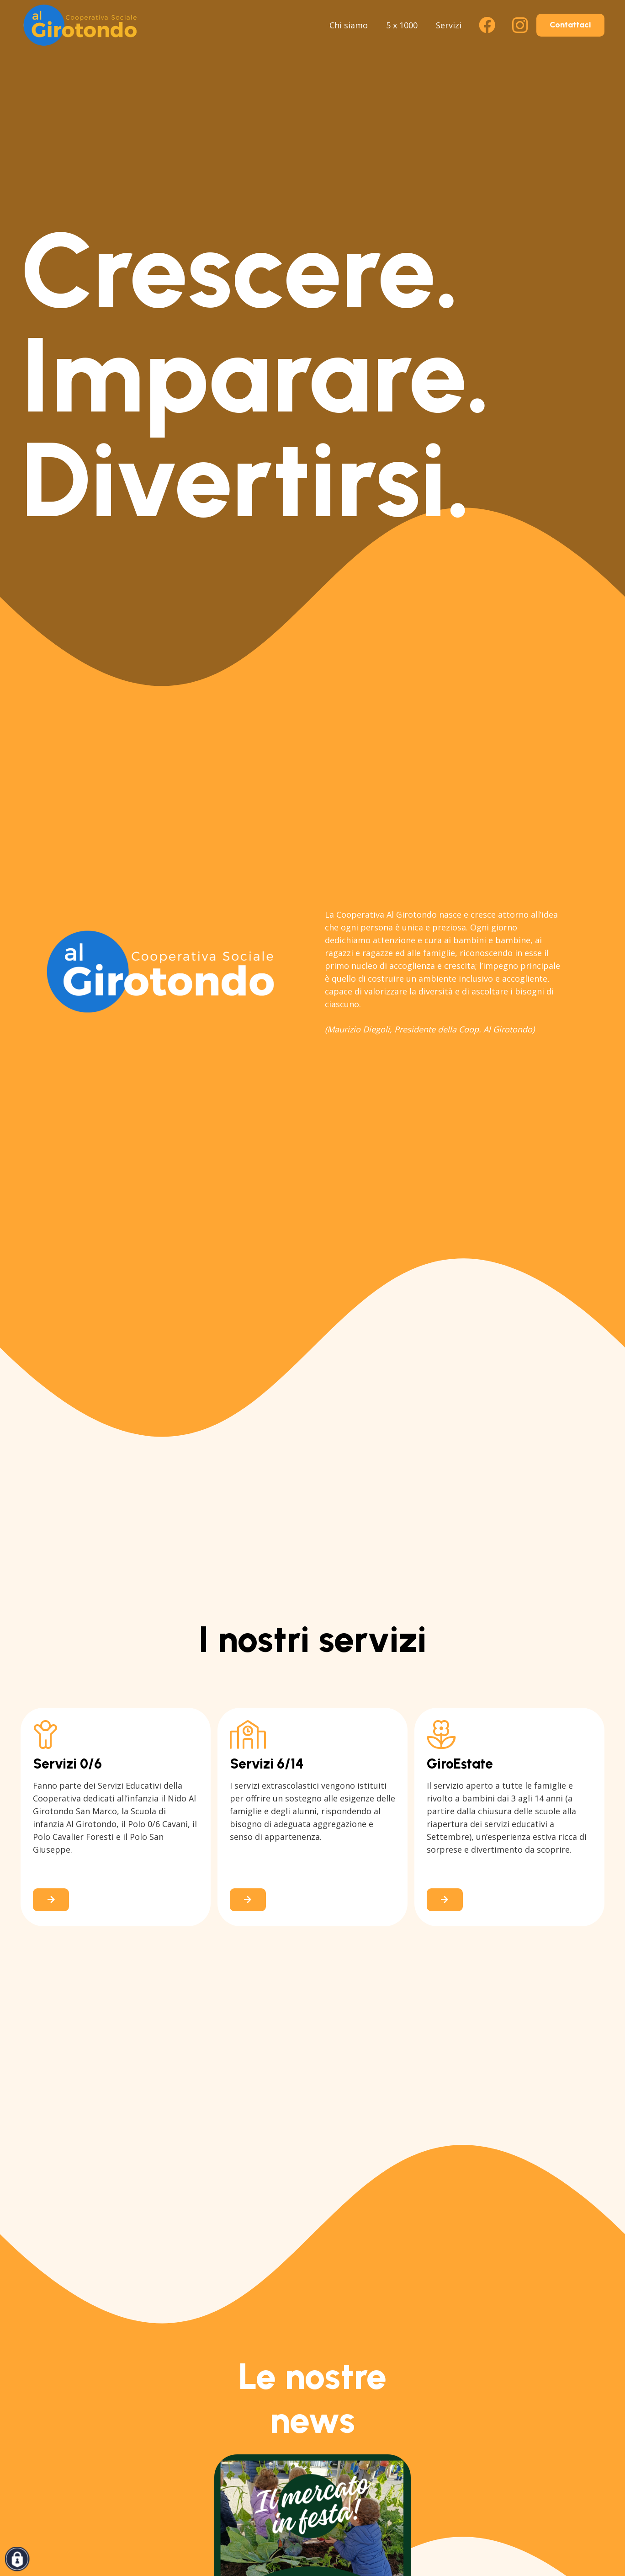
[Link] (116, 1817)
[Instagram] (519, 25)
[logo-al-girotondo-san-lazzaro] (80, 25)
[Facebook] (487, 25)
